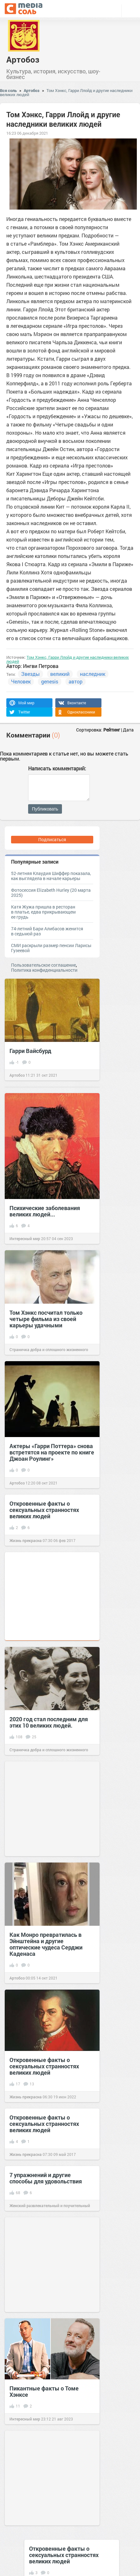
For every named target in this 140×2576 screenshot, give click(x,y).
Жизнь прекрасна (25, 1540)
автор (75, 681)
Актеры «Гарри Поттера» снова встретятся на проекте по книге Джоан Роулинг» (51, 1452)
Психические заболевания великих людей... (44, 1211)
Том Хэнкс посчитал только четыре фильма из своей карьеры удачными (45, 1318)
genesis (49, 681)
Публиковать (45, 808)
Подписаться (52, 839)
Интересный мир (24, 1238)
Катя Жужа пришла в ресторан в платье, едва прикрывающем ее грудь (43, 912)
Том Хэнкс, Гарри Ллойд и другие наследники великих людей (66, 92)
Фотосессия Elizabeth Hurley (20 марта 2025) (51, 892)
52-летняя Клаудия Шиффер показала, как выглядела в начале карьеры (51, 875)
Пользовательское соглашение (43, 965)
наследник (92, 673)
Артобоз (22, 59)
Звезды (30, 673)
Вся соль (8, 90)
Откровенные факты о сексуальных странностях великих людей (44, 1509)
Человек (21, 681)
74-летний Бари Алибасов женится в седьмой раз (47, 931)
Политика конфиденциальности (44, 970)
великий (60, 673)
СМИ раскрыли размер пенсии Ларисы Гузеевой (51, 947)
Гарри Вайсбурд (30, 1051)
